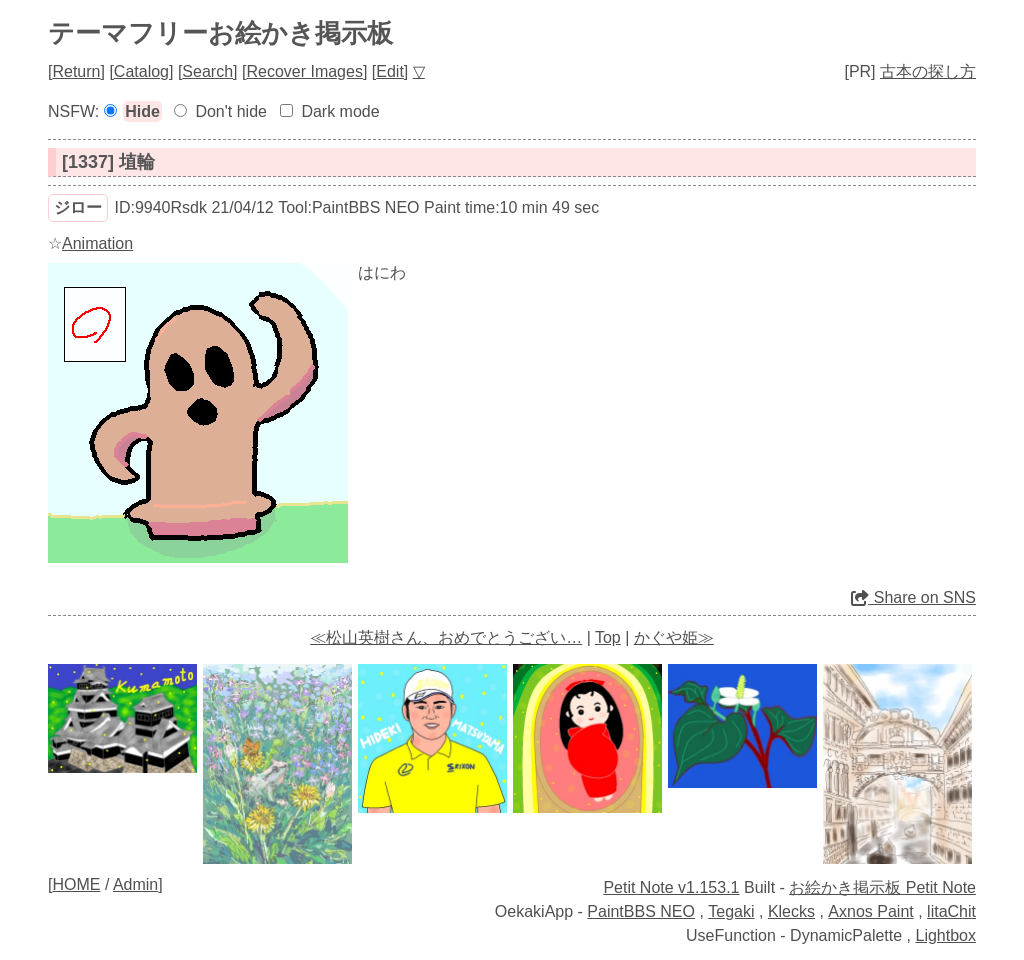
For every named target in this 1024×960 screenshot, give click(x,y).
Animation (97, 243)
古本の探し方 (928, 71)
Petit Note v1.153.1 (671, 887)
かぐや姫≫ (674, 637)
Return (76, 71)
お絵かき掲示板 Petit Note (882, 887)
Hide (142, 111)
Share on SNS (913, 597)
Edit (390, 71)
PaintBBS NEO (641, 911)
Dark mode (340, 111)
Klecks (791, 911)
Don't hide (231, 111)
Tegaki (731, 911)
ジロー (78, 207)
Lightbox (946, 935)
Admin (135, 884)
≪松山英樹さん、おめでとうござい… (446, 637)
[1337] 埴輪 (108, 162)
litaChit (951, 911)
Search (207, 71)
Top (608, 637)
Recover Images (304, 71)
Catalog (141, 71)
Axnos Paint (870, 911)
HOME (76, 884)
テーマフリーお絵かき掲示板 (220, 33)
